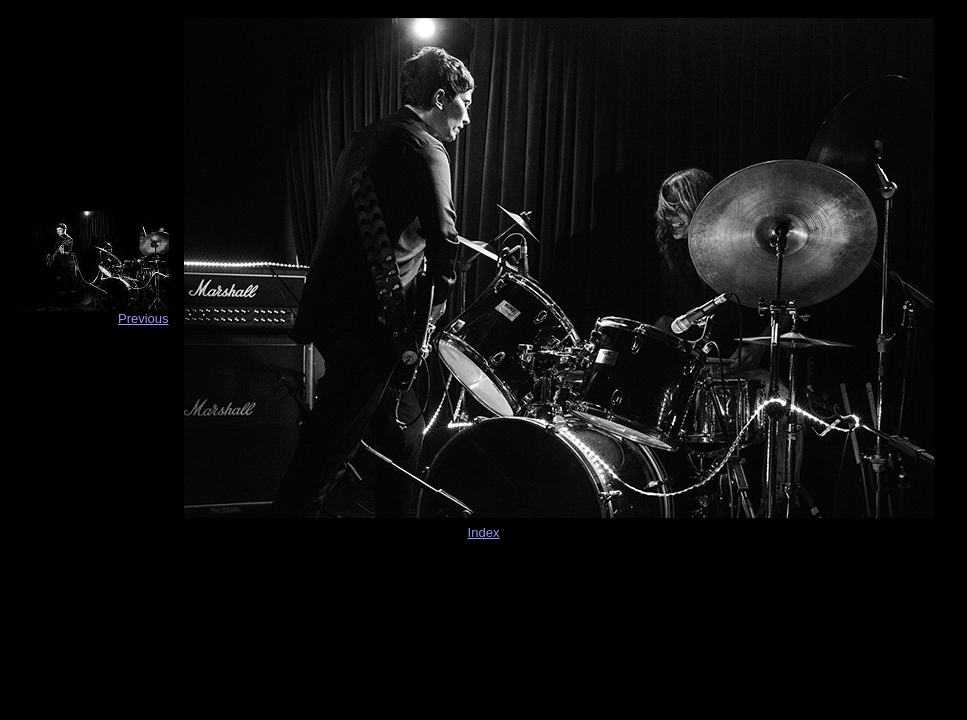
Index (484, 532)
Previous (143, 318)
